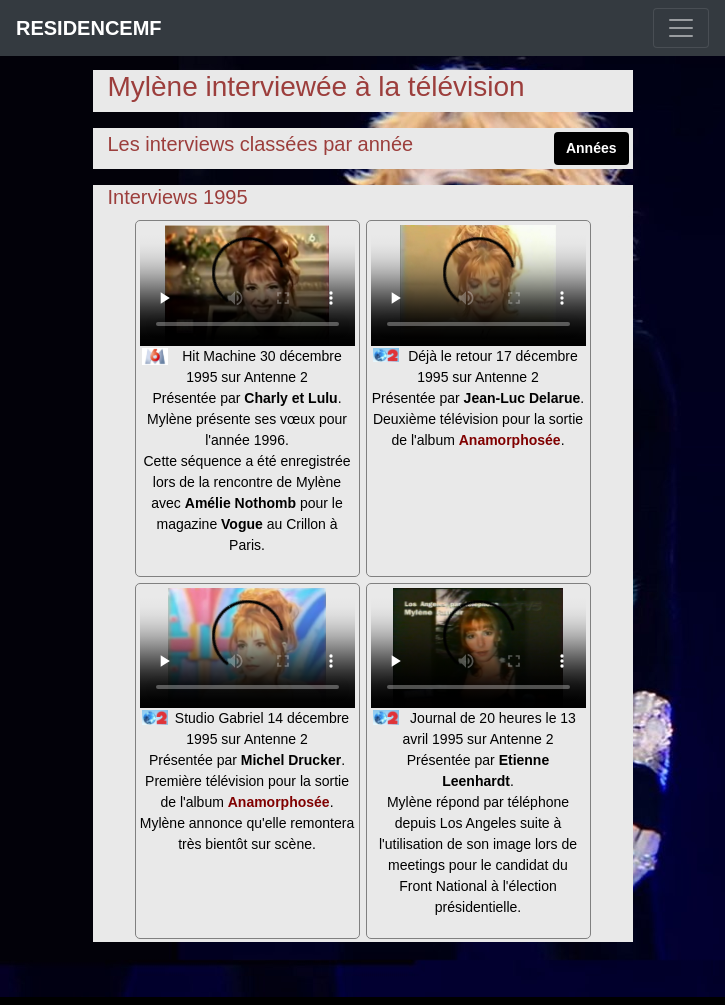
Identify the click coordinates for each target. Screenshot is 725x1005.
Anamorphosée (510, 440)
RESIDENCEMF (89, 28)
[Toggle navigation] (681, 28)
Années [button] (591, 148)
